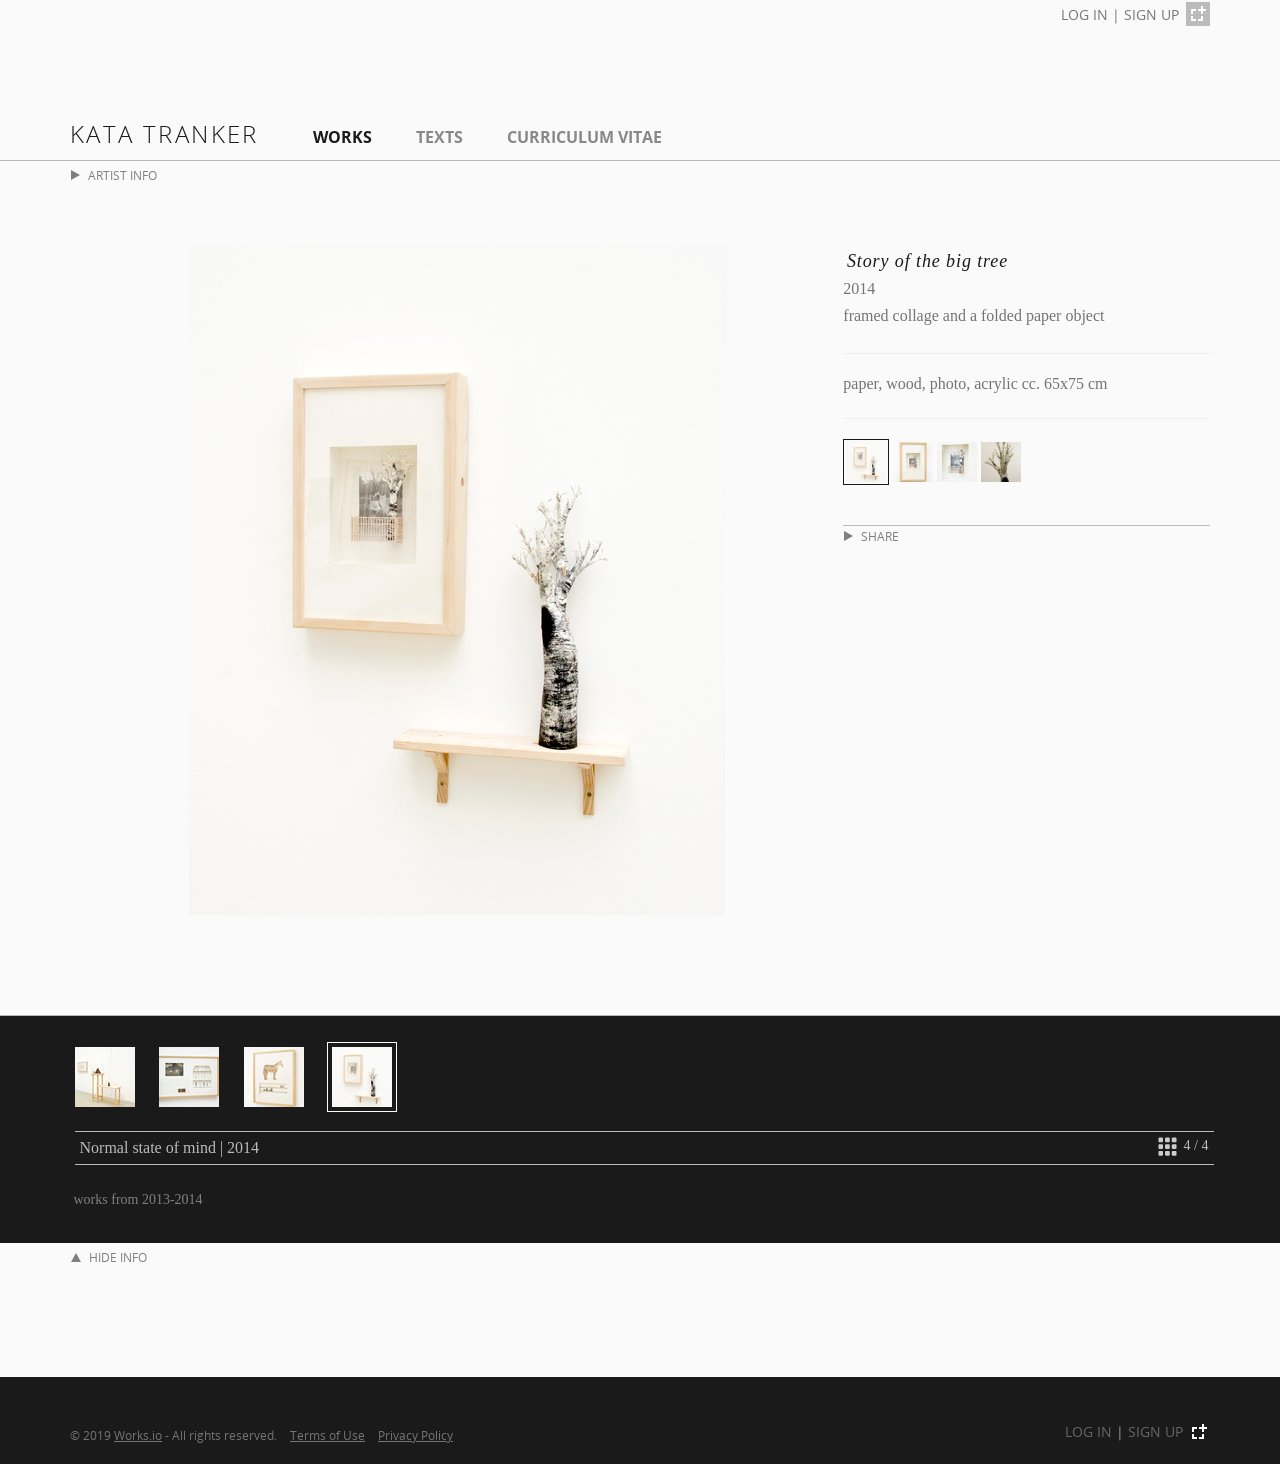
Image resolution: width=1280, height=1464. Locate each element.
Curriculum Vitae (584, 137)
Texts (439, 137)
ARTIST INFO (114, 175)
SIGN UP (1151, 14)
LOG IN (1084, 14)
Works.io (138, 1435)
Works (342, 137)
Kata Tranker (164, 133)
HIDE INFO (109, 1257)
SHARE (871, 536)
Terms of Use (327, 1435)
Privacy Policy (415, 1435)
